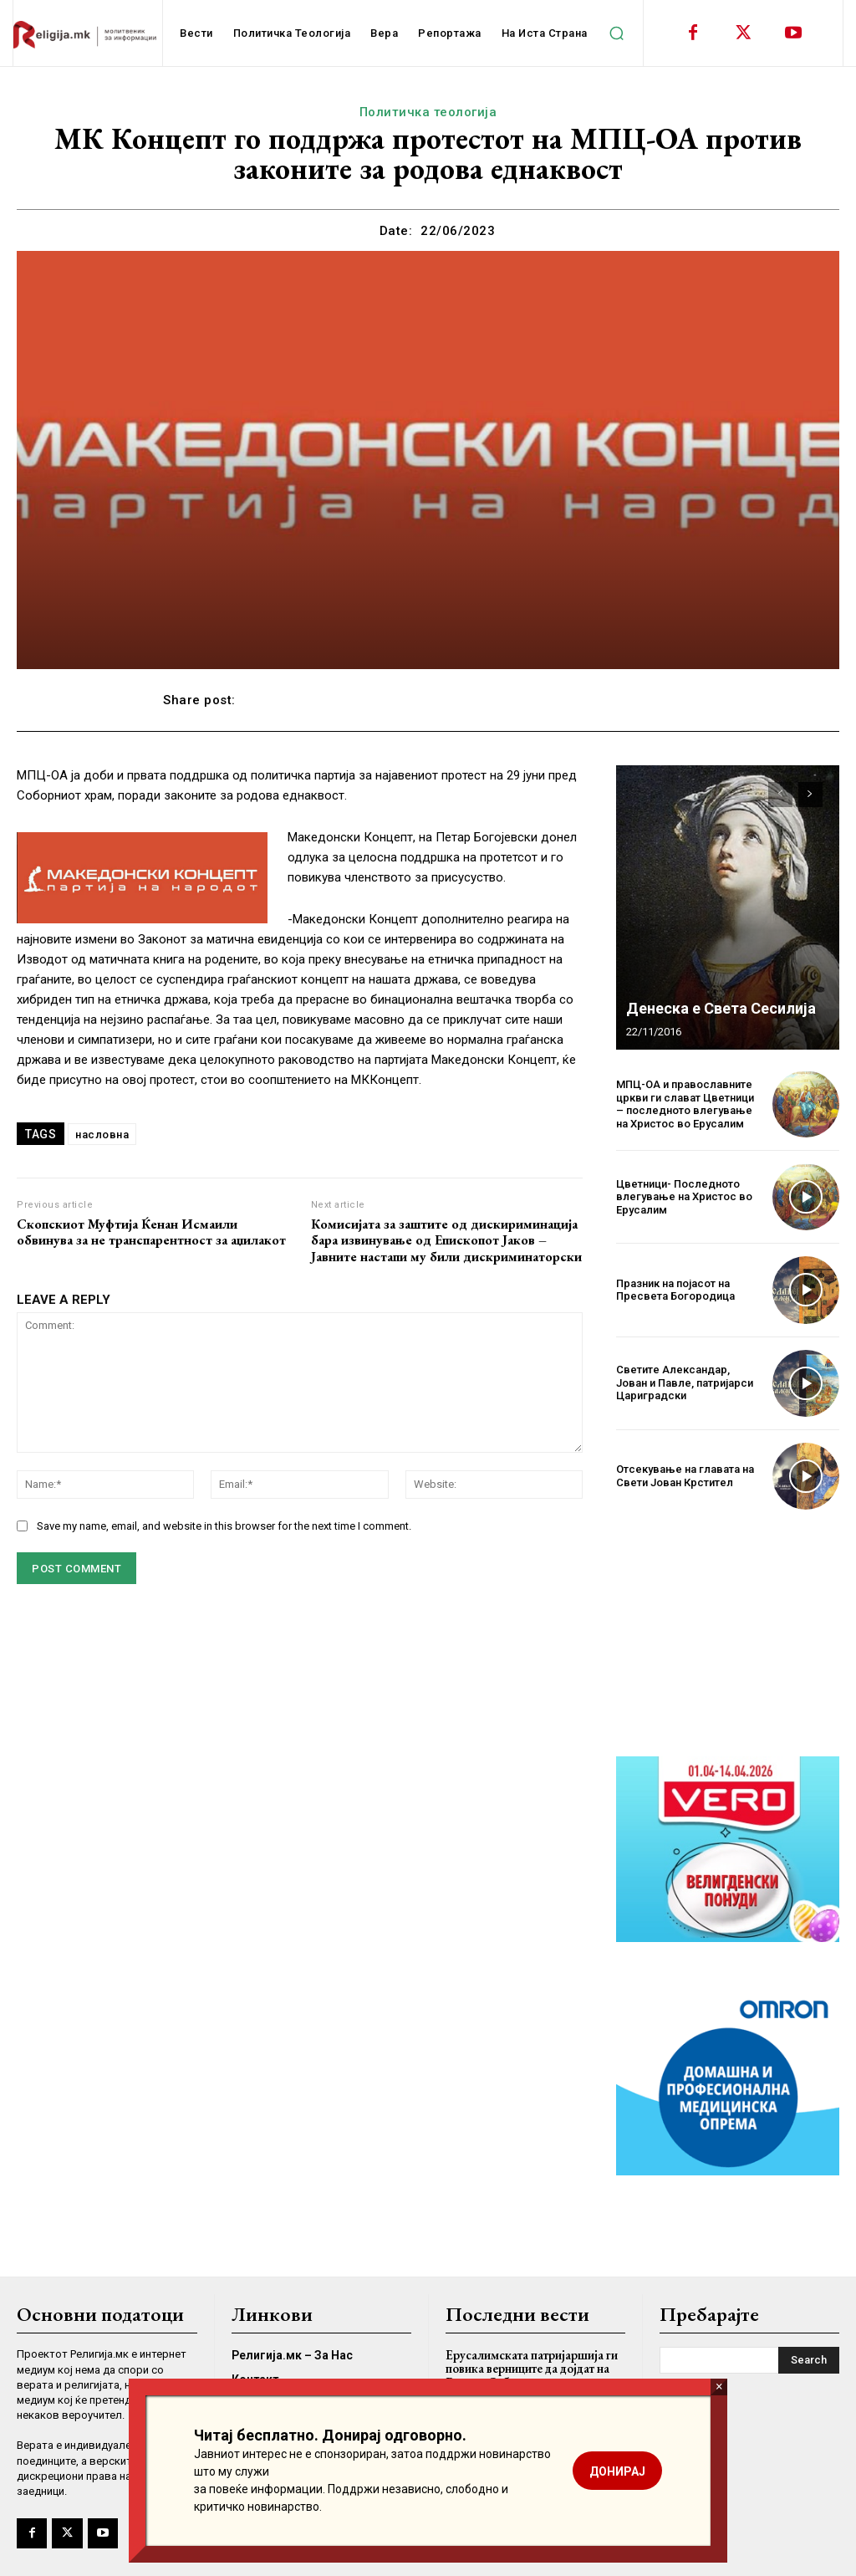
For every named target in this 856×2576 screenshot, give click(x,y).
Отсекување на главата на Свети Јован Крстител (685, 1476)
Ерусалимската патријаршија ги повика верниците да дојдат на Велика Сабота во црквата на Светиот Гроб (532, 2376)
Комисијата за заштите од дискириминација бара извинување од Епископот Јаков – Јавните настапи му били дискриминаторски (446, 1240)
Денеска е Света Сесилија (721, 1008)
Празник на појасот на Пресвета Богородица (675, 1290)
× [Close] (719, 2386)
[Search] (808, 2360)
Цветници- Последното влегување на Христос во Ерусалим (684, 1197)
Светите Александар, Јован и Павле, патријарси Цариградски (684, 1382)
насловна (102, 1134)
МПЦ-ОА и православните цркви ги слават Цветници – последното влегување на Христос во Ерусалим (685, 1104)
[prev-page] (780, 794)
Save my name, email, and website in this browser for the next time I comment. (224, 1526)
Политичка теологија (428, 112)
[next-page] (810, 794)
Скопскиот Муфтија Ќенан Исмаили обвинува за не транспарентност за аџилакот (151, 1232)
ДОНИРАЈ (617, 2471)
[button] (617, 33)
